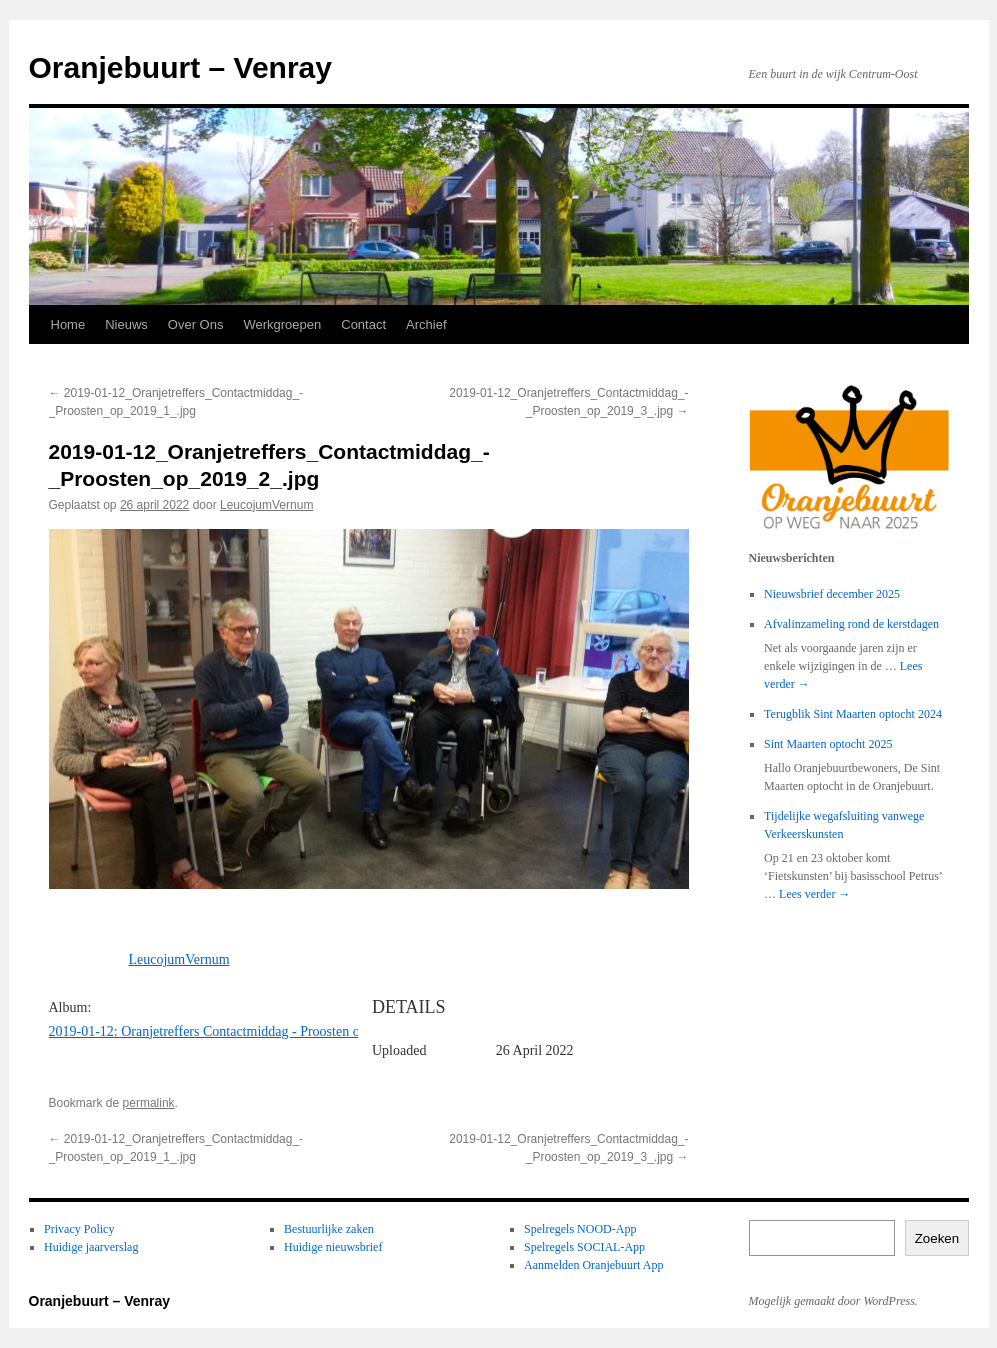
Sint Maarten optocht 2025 (828, 744)
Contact (363, 324)
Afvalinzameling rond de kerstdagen (851, 624)
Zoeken (937, 1238)
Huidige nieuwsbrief (333, 1247)
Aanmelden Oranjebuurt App (593, 1265)
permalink (149, 1103)
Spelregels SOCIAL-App (584, 1247)
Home (68, 324)
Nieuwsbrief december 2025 (832, 594)
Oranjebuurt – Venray (180, 67)
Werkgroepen (282, 324)
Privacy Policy (79, 1229)
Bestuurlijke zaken (329, 1229)
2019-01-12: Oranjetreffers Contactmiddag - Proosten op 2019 (224, 1031)
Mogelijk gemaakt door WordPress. (833, 1301)
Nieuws (126, 324)
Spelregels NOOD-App (580, 1229)
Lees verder (814, 894)
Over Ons (196, 324)
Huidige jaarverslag (91, 1247)
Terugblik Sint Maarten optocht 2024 (853, 714)
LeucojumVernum (266, 505)
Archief (426, 324)
